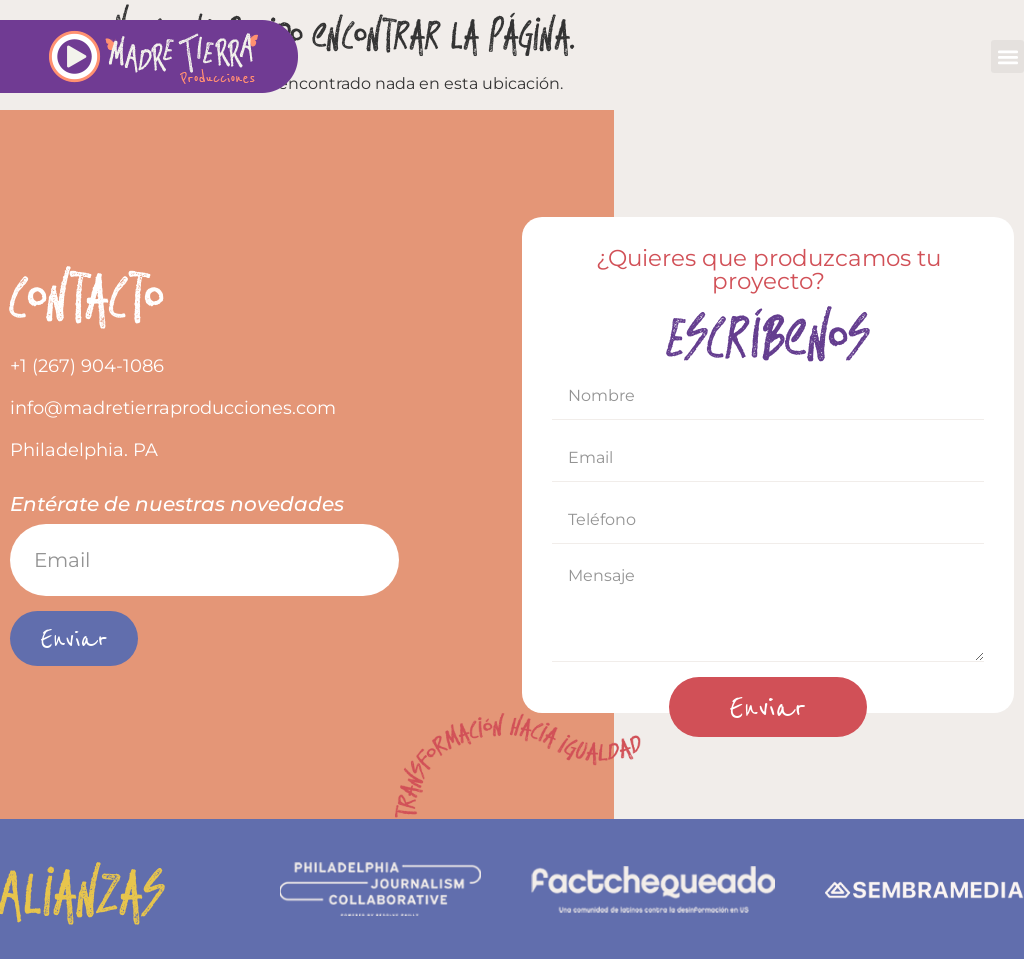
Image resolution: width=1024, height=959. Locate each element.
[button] (1007, 56)
